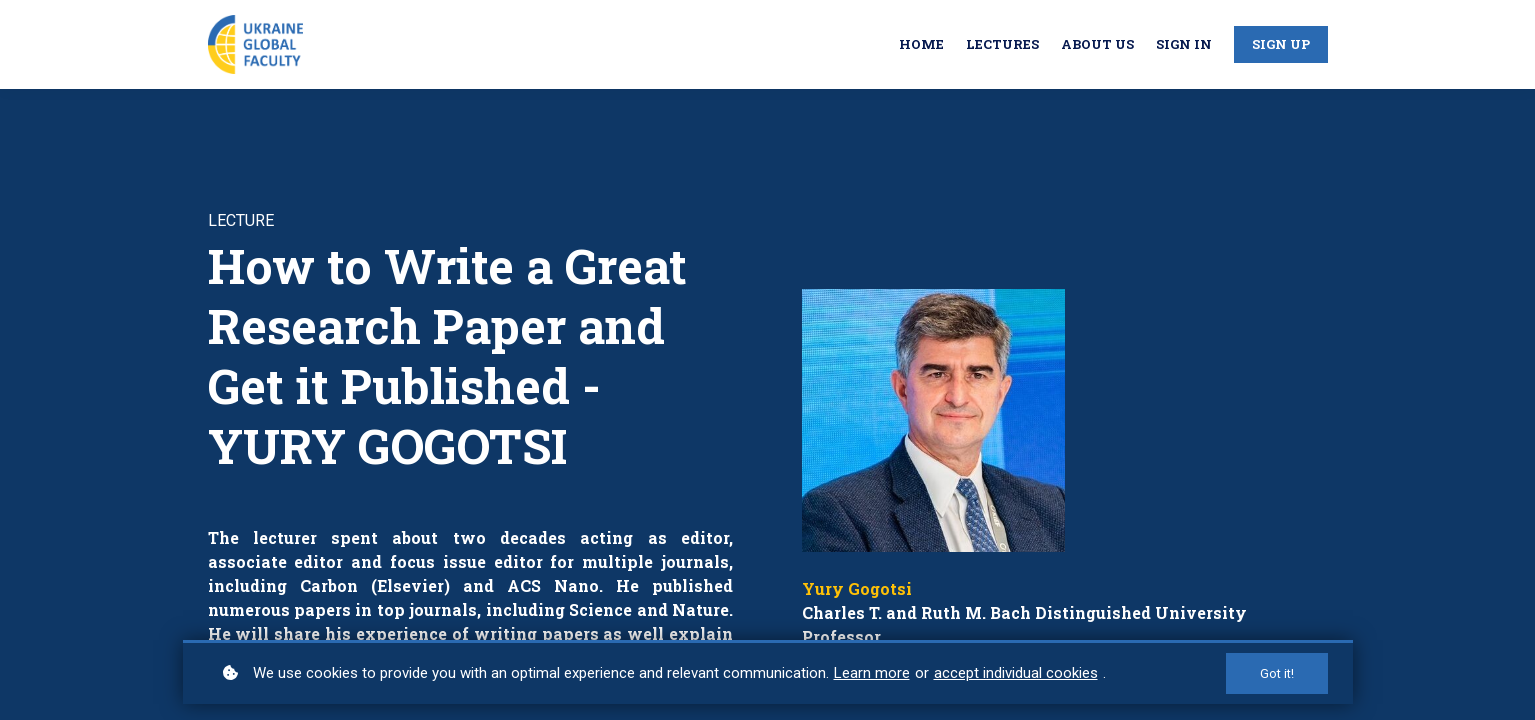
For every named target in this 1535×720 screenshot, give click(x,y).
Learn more (872, 673)
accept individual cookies (1016, 673)
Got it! (1277, 673)
